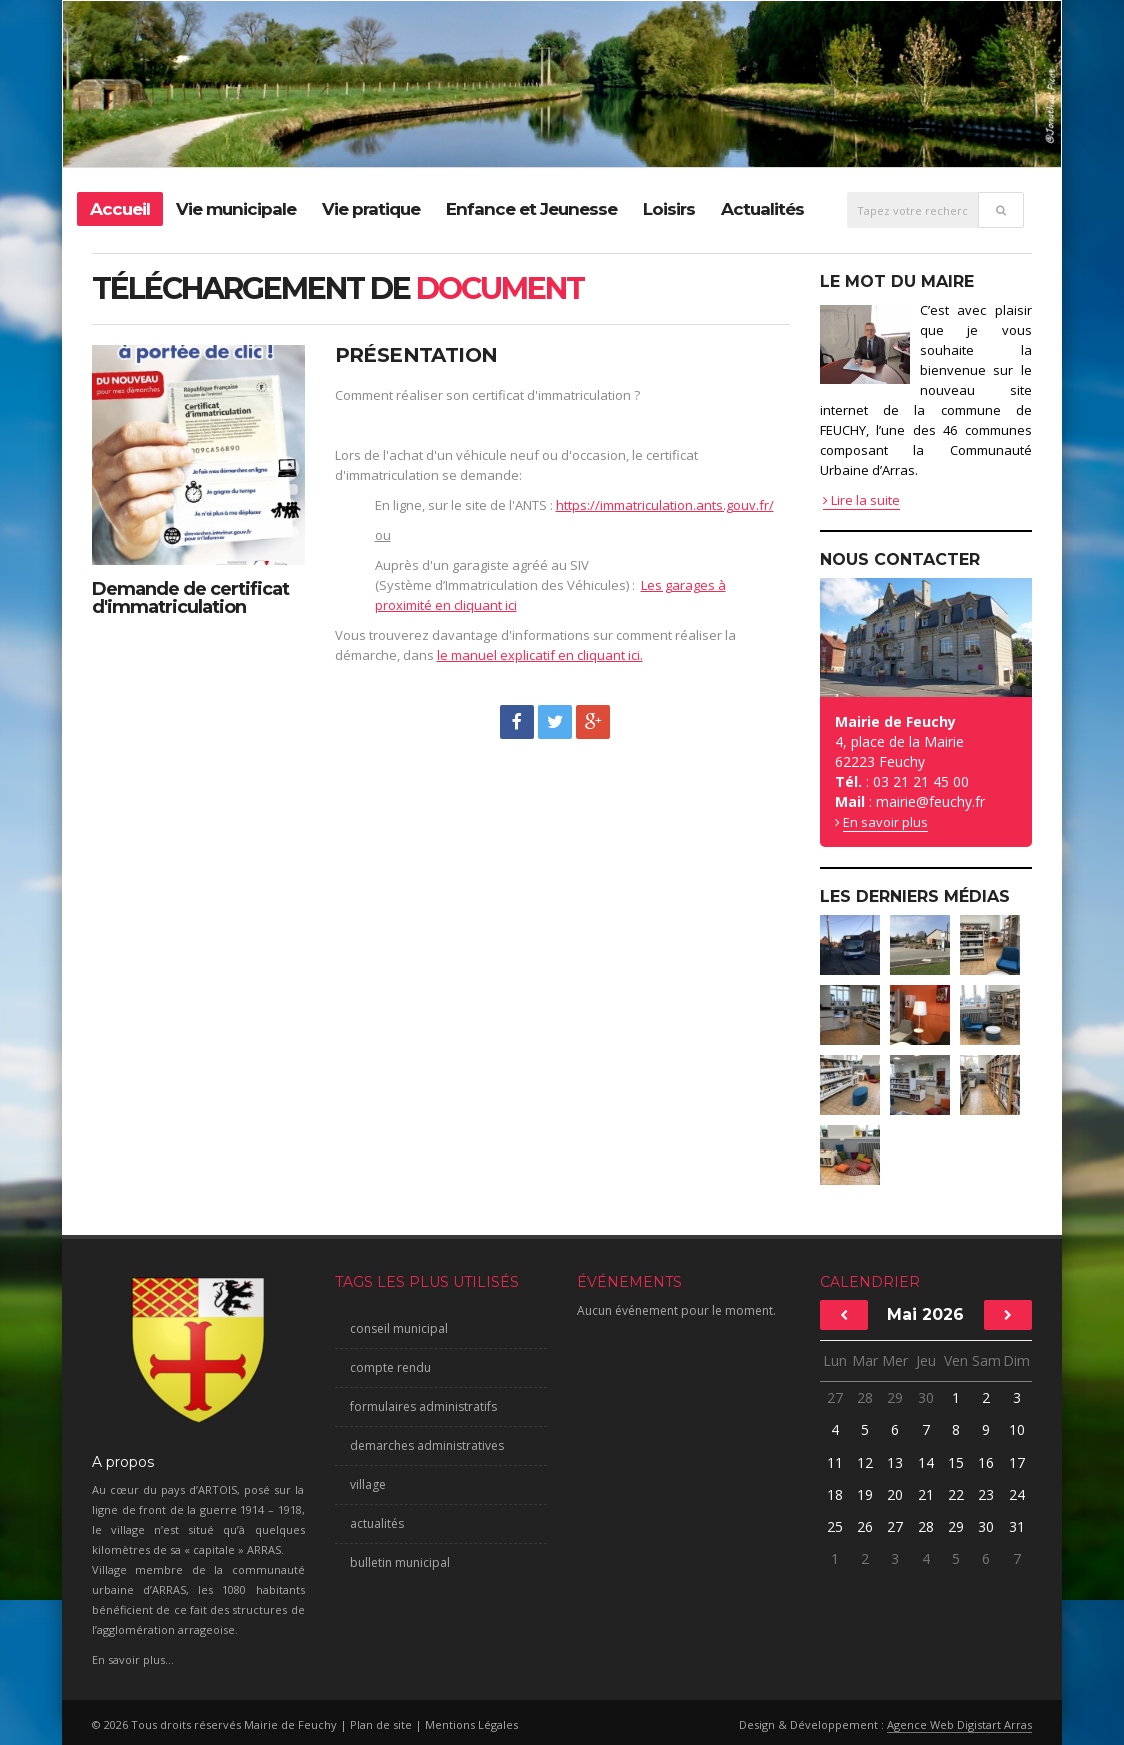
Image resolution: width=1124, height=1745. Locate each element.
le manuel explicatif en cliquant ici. (540, 655)
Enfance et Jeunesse (531, 209)
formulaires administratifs (423, 1406)
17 (1017, 1462)
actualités (377, 1523)
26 (865, 1526)
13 (895, 1462)
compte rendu (390, 1367)
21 (926, 1494)
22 (956, 1494)
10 (1017, 1429)
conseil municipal (399, 1328)
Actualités (762, 209)
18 (835, 1494)
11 (835, 1462)
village (368, 1484)
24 (1017, 1494)
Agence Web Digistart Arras (959, 1724)
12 (865, 1462)
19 (865, 1494)
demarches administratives (427, 1445)
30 (926, 1397)
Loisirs (669, 209)
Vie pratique (371, 209)
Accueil (120, 209)
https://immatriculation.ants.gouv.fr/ (665, 505)
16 (986, 1462)
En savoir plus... (133, 1659)
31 (1017, 1526)
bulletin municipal (400, 1562)
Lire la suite (861, 500)
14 (926, 1462)
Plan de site (381, 1724)
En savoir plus (885, 822)
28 (865, 1397)
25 (835, 1526)
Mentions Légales (471, 1724)
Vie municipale (236, 209)
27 (835, 1397)
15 (956, 1462)
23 (986, 1494)
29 (895, 1397)
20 (895, 1494)
